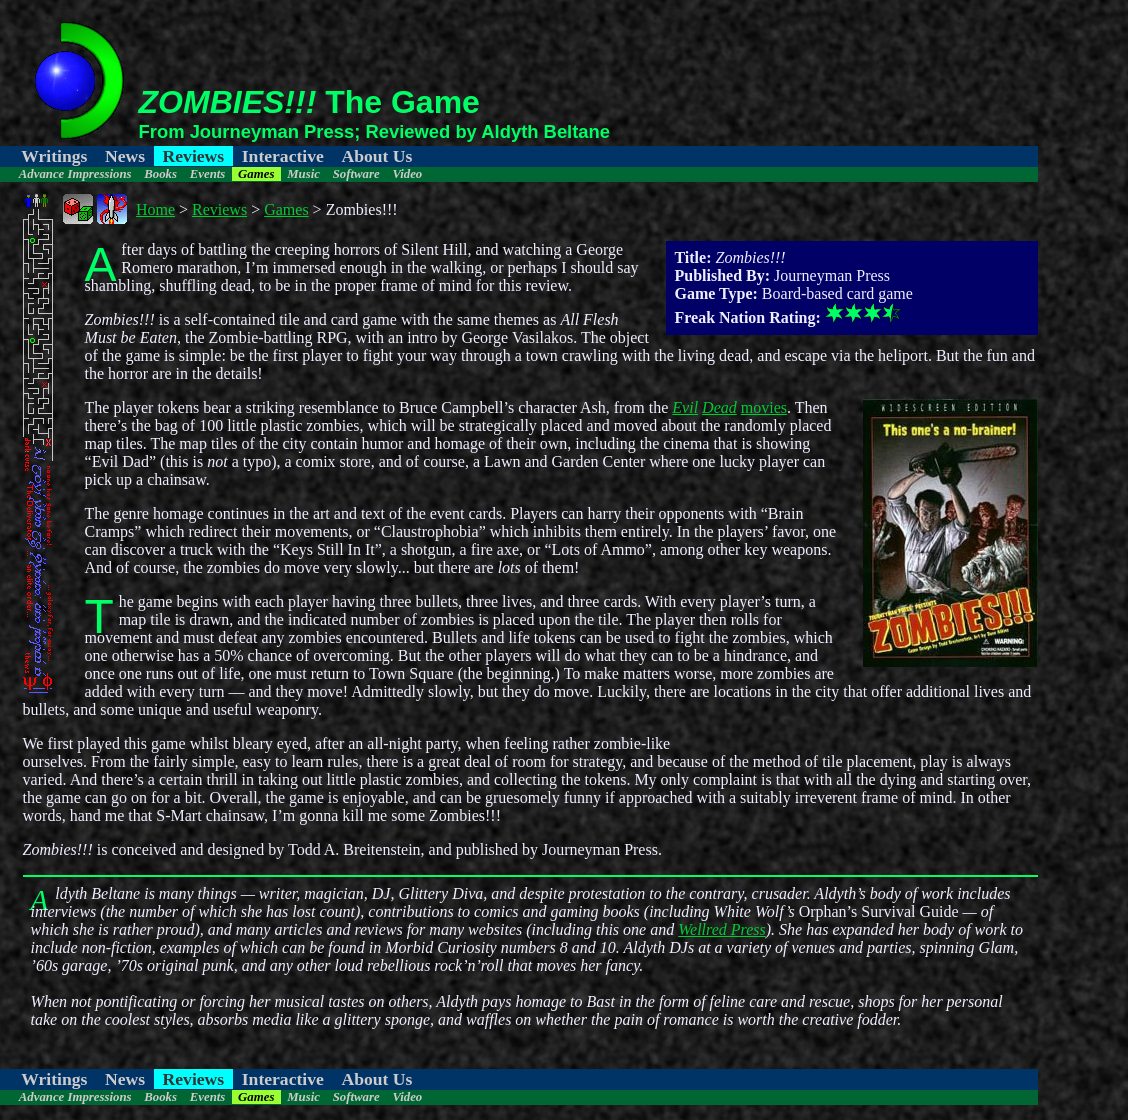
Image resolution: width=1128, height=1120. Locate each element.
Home (155, 209)
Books (160, 174)
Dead (719, 407)
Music (303, 174)
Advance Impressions (75, 174)
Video (407, 174)
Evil (685, 407)
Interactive (283, 156)
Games (256, 174)
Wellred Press (722, 929)
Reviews (194, 156)
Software (356, 174)
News (125, 156)
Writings (54, 156)
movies (764, 407)
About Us (376, 156)
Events (208, 174)
